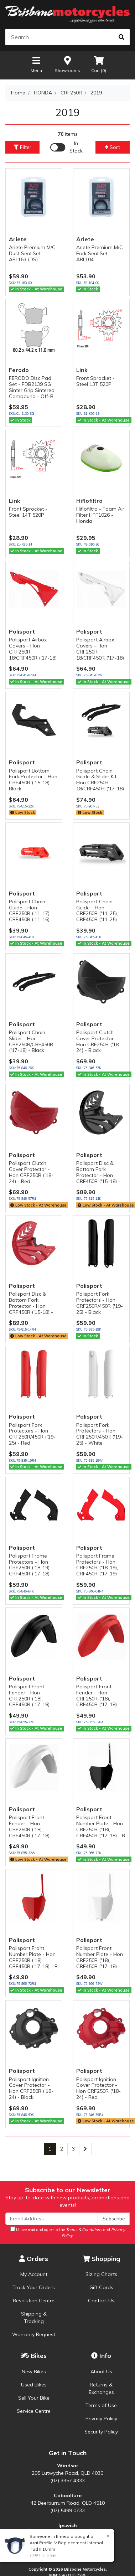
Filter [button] (22, 147)
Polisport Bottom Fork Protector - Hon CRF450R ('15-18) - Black (33, 780)
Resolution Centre (33, 2300)
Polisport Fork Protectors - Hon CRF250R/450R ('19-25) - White (99, 1434)
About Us (101, 2371)
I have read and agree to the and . (67, 2232)
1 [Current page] (49, 2149)
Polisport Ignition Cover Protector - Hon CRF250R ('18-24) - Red (98, 2088)
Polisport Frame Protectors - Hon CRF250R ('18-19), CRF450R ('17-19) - (98, 1565)
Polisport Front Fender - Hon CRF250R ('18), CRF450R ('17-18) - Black (31, 1698)
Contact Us (101, 2300)
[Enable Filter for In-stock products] (67, 147)
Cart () (98, 64)
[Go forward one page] (85, 2149)
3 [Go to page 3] (73, 2149)
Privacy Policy (101, 2418)
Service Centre (34, 2411)
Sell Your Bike (34, 2398)
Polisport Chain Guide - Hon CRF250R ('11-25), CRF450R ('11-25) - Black (98, 913)
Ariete (18, 239)
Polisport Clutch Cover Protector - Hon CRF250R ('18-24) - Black (98, 1041)
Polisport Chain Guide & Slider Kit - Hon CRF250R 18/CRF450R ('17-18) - (100, 783)
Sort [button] (112, 147)
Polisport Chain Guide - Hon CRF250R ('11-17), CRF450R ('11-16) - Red (31, 913)
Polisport (22, 631)
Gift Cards (101, 2287)
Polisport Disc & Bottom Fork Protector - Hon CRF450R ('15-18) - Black (98, 1175)
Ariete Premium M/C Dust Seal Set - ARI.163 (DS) (32, 253)
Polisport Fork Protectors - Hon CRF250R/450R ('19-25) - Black (99, 1303)
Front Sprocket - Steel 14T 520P (28, 512)
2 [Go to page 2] (61, 2149)
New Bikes (34, 2371)
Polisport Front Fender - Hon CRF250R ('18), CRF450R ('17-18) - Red (98, 1698)
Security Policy (101, 2431)
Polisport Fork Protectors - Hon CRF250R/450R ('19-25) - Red (32, 1434)
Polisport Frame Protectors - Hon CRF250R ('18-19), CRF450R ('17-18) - (31, 1565)
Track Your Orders (33, 2287)
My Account (33, 2274)
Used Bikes (34, 2384)
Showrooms (67, 64)
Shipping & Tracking (34, 2317)
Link (82, 369)
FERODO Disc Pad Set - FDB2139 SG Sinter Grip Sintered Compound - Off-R (31, 387)
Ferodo (19, 369)
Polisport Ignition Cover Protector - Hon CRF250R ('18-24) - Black (31, 2088)
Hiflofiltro (89, 500)
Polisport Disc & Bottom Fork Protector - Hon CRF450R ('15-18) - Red (31, 1306)
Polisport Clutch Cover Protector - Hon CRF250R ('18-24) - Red (31, 1172)
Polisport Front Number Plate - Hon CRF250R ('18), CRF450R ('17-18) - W (99, 1960)
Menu (36, 64)
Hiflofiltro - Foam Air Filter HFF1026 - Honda (100, 515)
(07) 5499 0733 (67, 2510)
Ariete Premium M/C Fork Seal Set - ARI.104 (99, 253)
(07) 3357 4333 (67, 2480)
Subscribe (114, 2218)
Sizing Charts (101, 2274)
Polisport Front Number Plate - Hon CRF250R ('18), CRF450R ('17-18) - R (33, 1957)
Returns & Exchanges (101, 2388)
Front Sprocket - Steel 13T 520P (95, 381)
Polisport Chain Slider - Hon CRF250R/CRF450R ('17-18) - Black (31, 1041)
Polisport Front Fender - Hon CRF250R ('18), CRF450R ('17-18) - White (31, 1829)
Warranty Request (33, 2334)
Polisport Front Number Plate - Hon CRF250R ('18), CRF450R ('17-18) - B (100, 1826)
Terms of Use (101, 2405)
